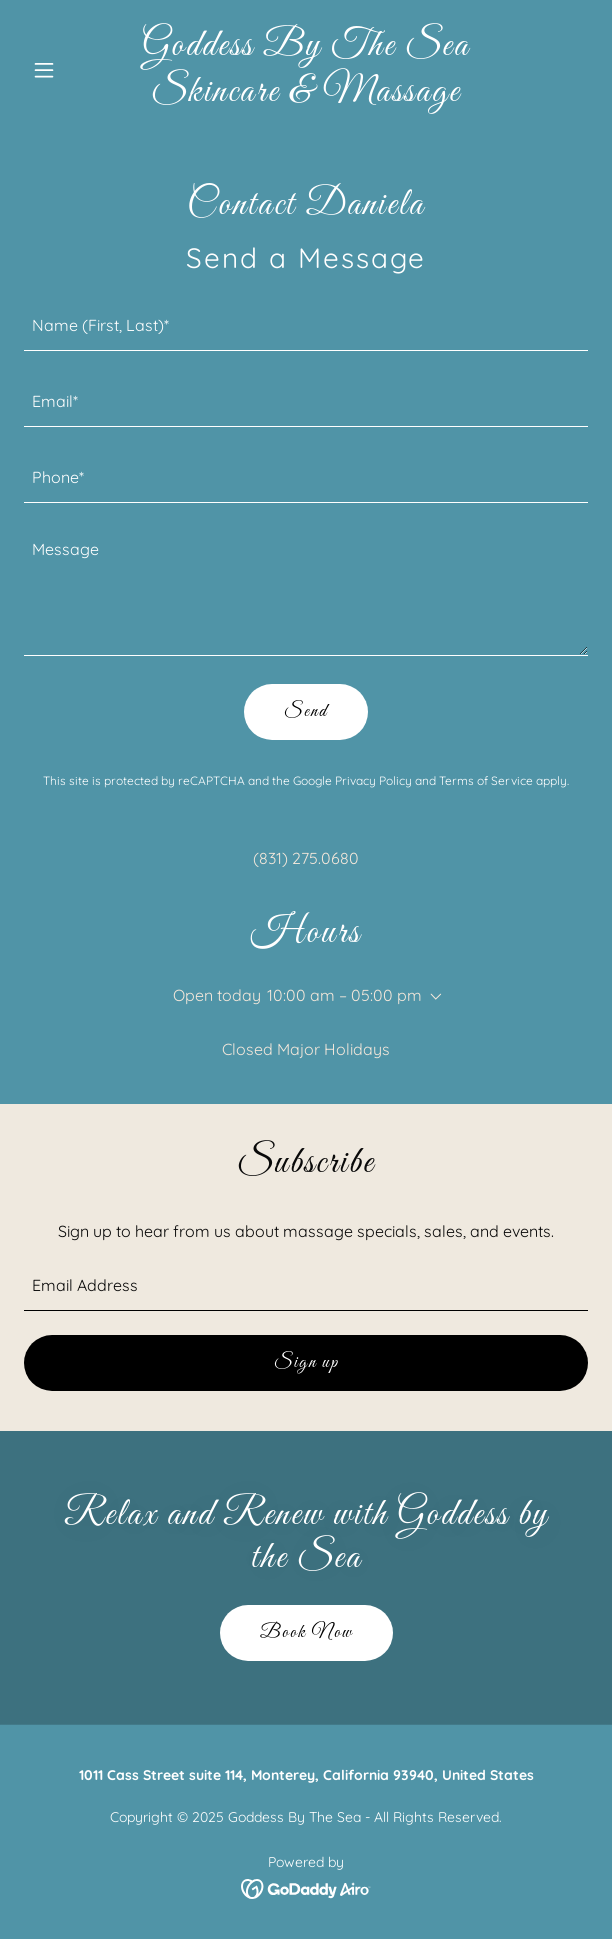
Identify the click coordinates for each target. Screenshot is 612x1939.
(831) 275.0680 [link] (306, 858)
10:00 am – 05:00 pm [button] (344, 995)
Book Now (306, 1633)
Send (306, 712)
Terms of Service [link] (486, 780)
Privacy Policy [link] (373, 780)
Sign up (306, 1363)
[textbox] (306, 325)
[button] (66, 70)
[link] (306, 95)
